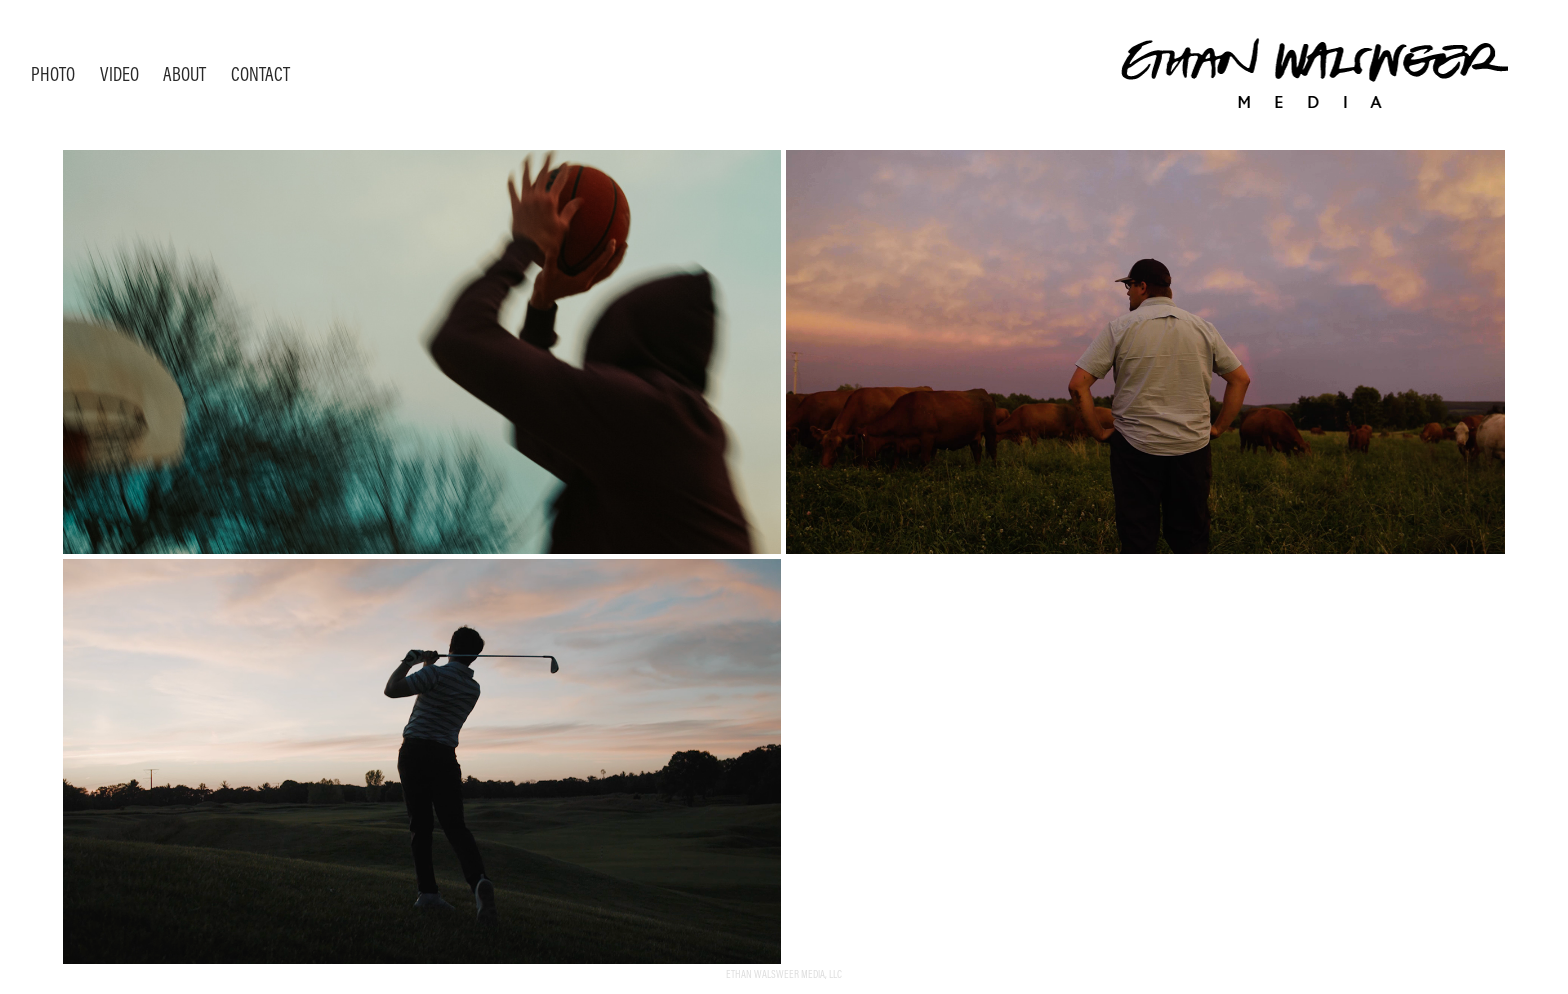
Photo (53, 74)
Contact (260, 74)
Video (119, 74)
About (184, 74)
